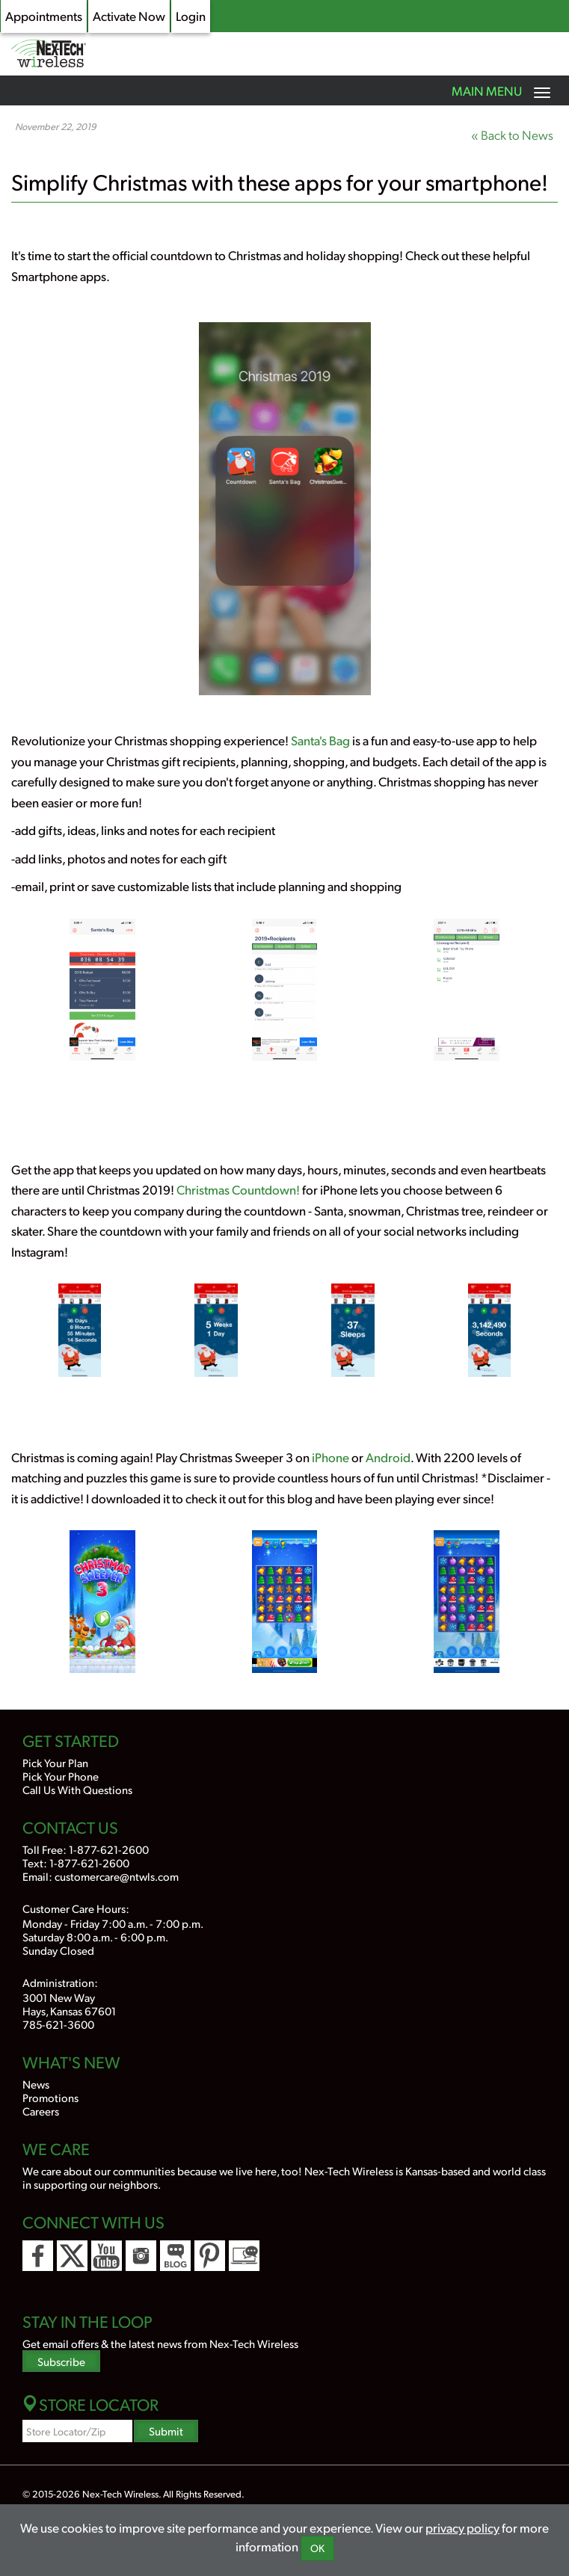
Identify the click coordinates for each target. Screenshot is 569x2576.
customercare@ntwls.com (117, 1876)
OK (317, 2548)
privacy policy (462, 2527)
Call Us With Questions (77, 1789)
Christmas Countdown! (238, 1189)
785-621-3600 (58, 2024)
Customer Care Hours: (75, 1908)
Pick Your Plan (55, 1762)
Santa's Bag (320, 740)
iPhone (330, 1457)
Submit (166, 2431)
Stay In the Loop (87, 2321)
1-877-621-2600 (109, 1849)
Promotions (50, 2097)
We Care (56, 2148)
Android (388, 1457)
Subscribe (61, 2361)
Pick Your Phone (60, 1776)
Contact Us (70, 1827)
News (35, 2084)
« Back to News (512, 134)
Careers (40, 2111)
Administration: (60, 1982)
